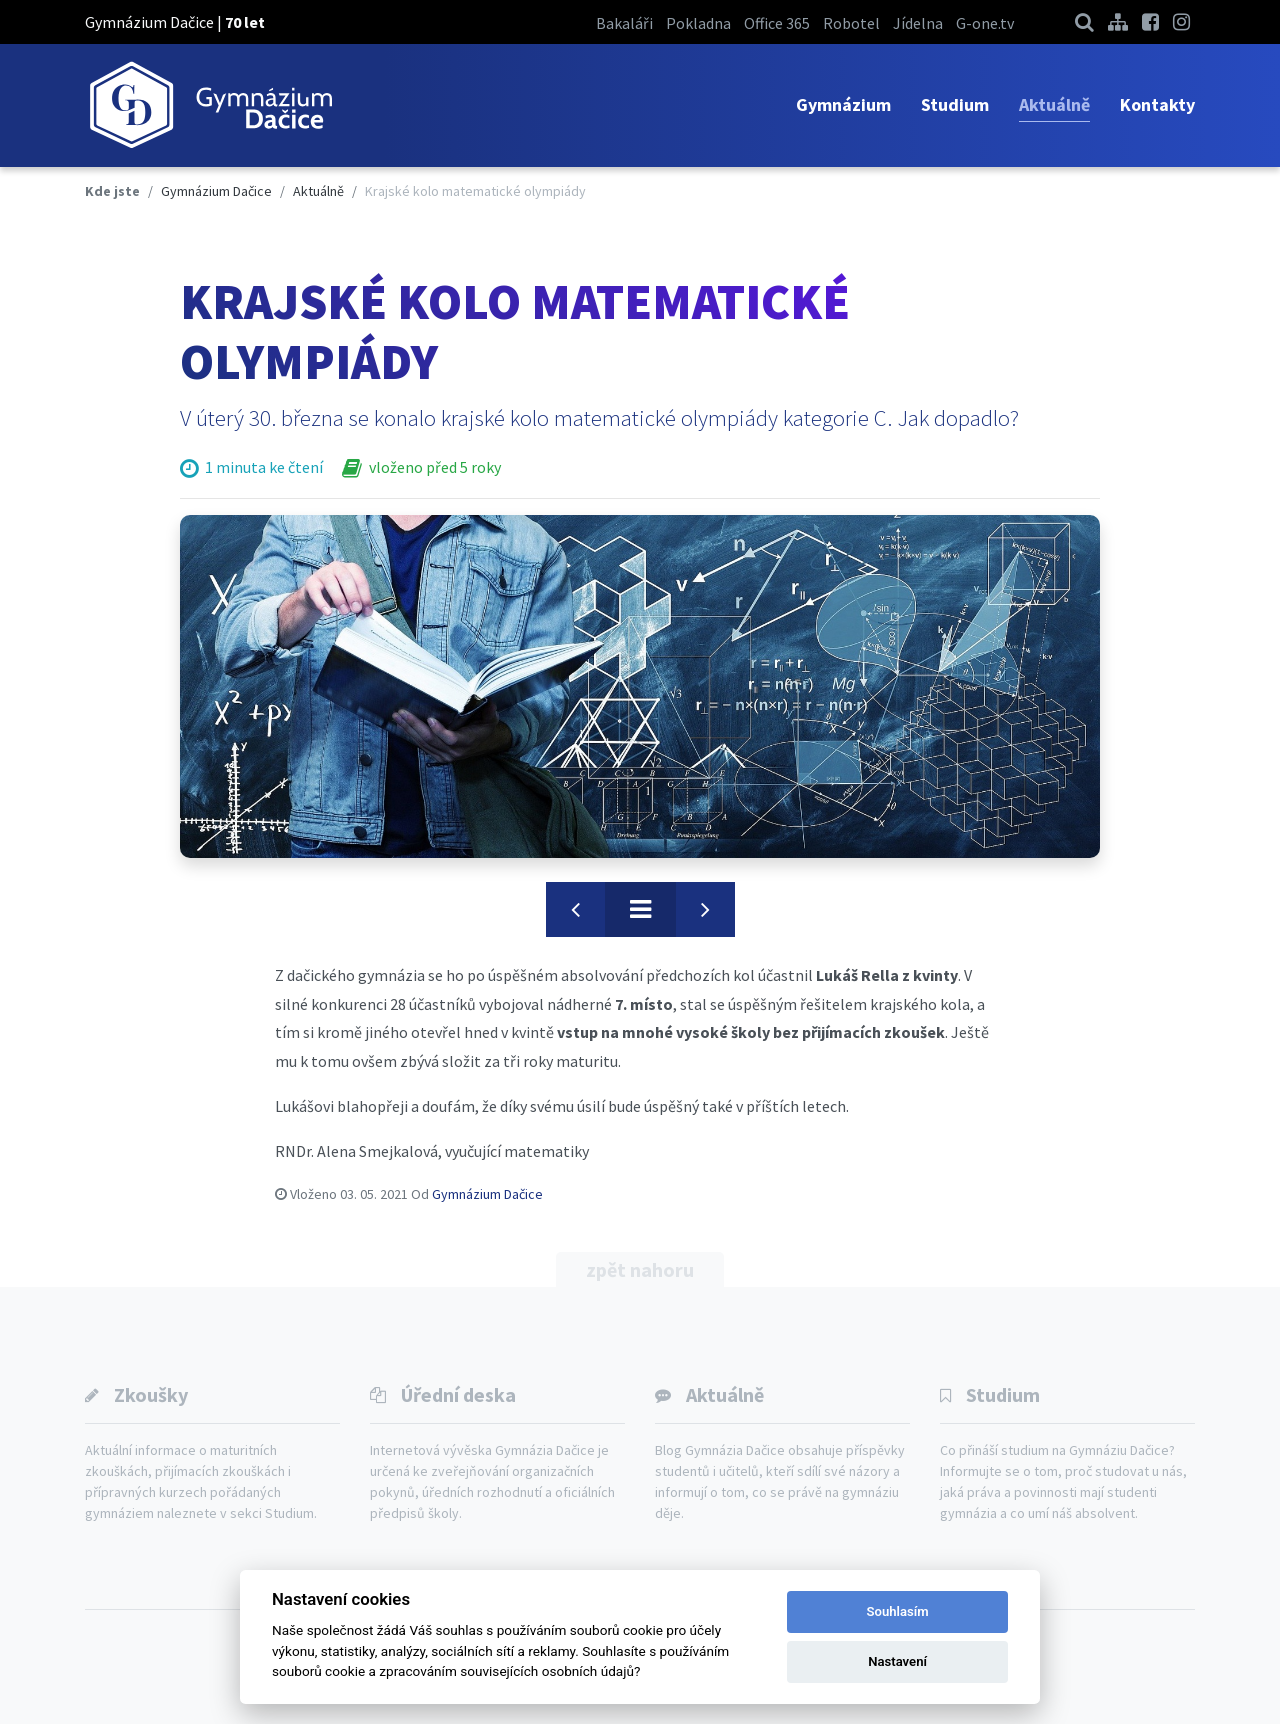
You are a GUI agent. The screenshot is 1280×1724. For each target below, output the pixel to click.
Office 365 (777, 23)
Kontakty (1157, 104)
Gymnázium (843, 104)
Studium (955, 104)
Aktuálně (1054, 104)
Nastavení (897, 1661)
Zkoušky (151, 1394)
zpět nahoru (640, 1269)
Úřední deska (458, 1394)
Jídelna (918, 23)
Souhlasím (898, 1611)
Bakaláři (624, 23)
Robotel (851, 23)
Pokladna (698, 23)
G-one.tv (985, 23)
